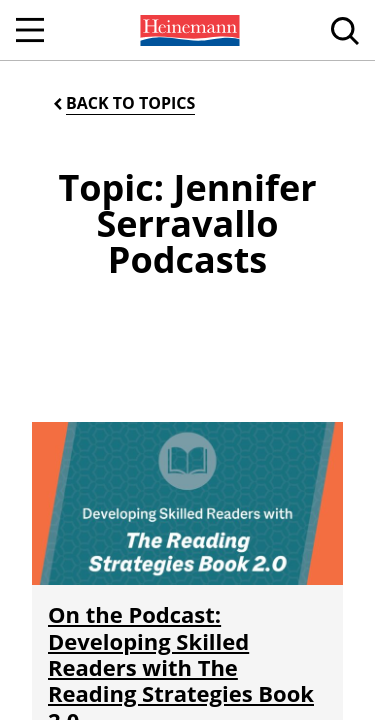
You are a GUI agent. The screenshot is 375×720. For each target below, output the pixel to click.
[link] (188, 30)
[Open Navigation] (30, 30)
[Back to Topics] (122, 103)
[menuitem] (188, 30)
